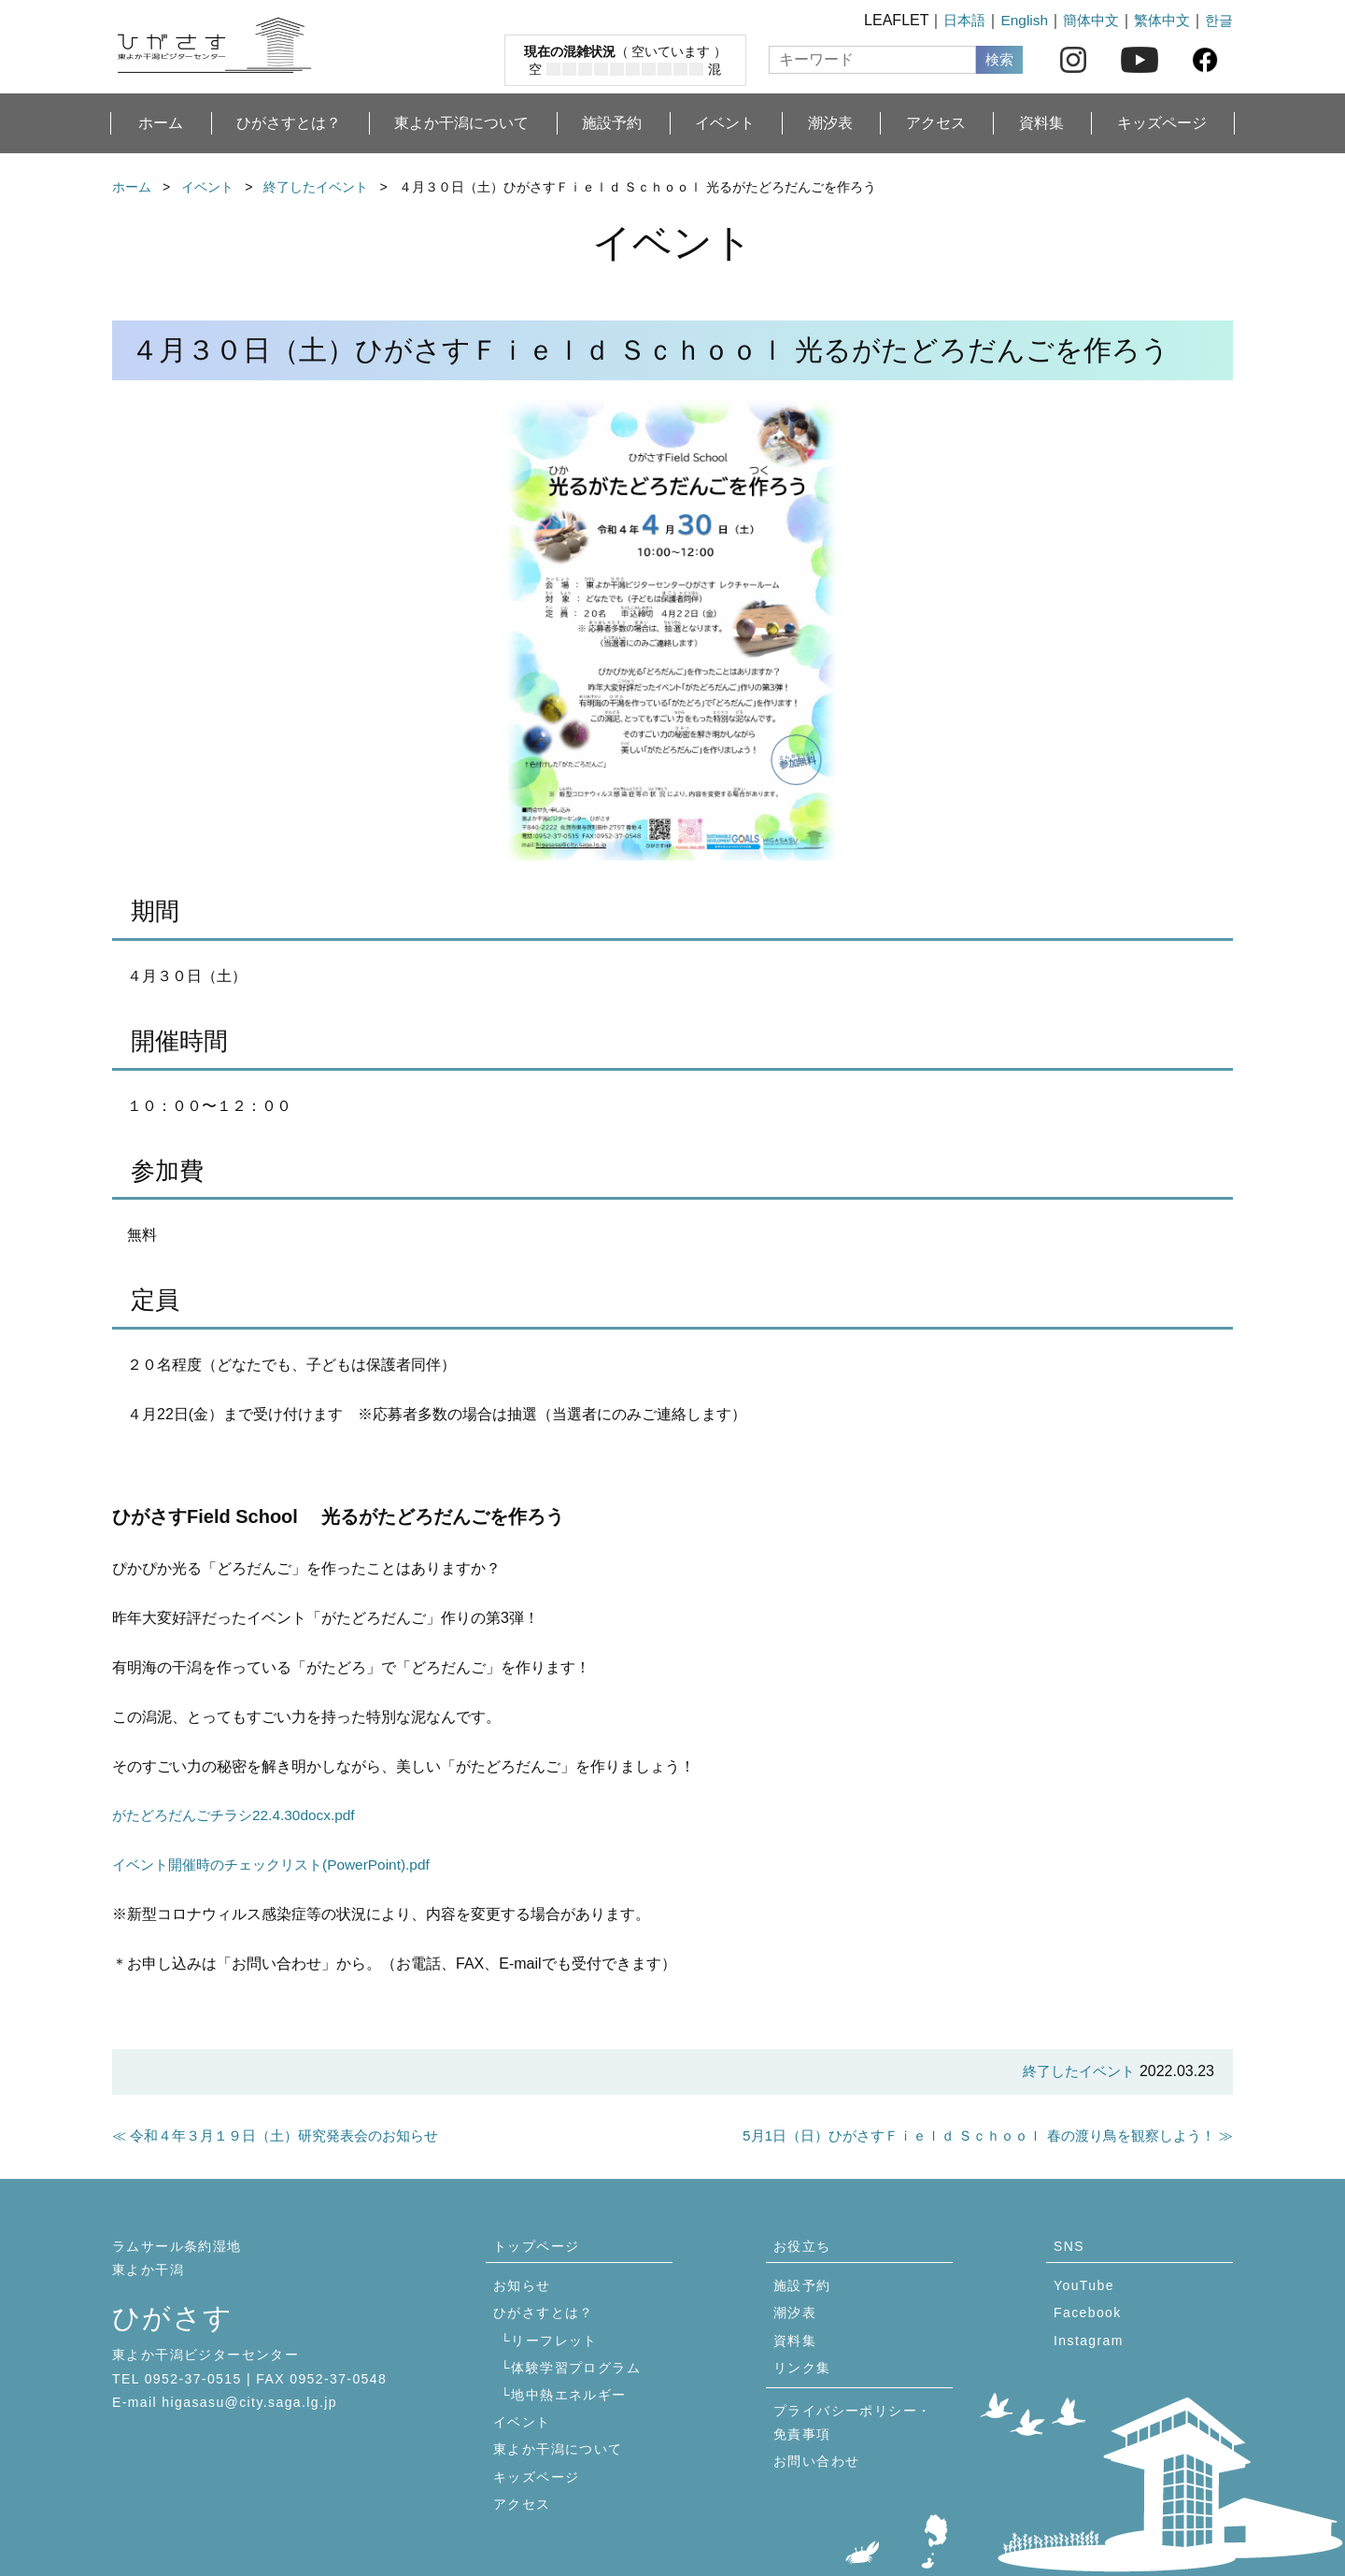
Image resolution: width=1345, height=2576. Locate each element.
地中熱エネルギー (568, 2394)
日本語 (952, 20)
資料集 (1041, 123)
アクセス (936, 123)
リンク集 (802, 2367)
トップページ (536, 2246)
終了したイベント (315, 186)
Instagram (1089, 2340)
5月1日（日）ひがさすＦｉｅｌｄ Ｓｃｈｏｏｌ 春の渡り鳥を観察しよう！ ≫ (972, 2135)
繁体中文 (1158, 20)
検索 (999, 59)
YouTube (1084, 2285)
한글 (1218, 20)
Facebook (1088, 2312)
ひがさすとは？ (288, 123)
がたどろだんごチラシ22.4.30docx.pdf (240, 1815)
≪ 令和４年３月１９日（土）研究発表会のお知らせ (286, 2135)
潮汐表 (830, 123)
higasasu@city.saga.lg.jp (249, 2402)
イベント (725, 123)
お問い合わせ (816, 2461)
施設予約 (612, 123)
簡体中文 (1083, 20)
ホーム (160, 123)
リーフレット (554, 2340)
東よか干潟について (461, 123)
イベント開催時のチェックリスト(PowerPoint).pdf (279, 1864)
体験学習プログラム (576, 2367)
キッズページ (1162, 123)
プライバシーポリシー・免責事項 (852, 2422)
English (1014, 20)
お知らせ (522, 2285)
